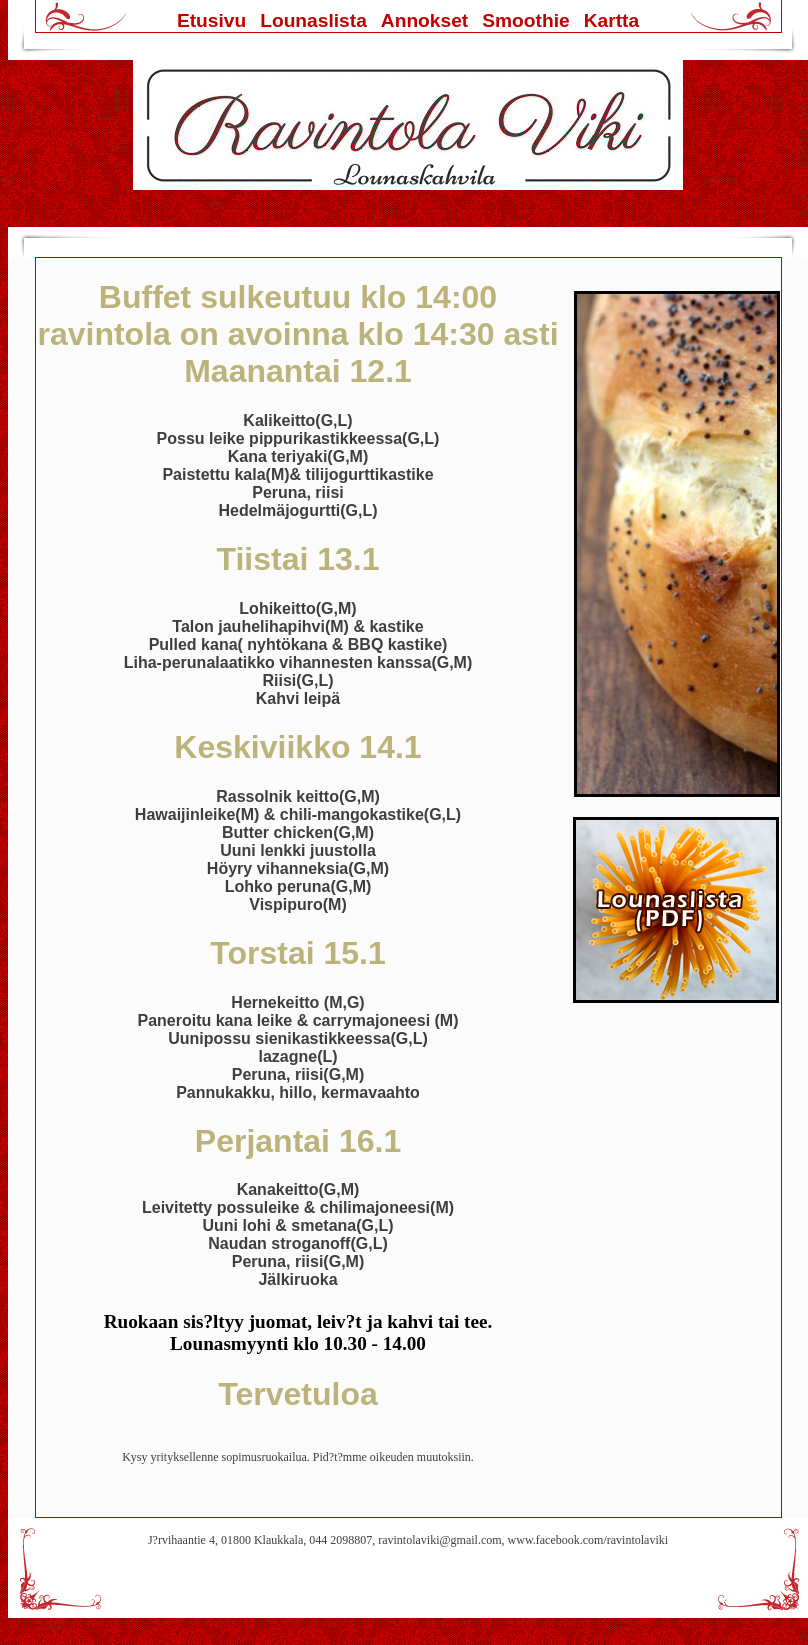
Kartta (611, 20)
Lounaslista (313, 20)
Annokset (424, 20)
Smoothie (525, 20)
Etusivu (211, 20)
